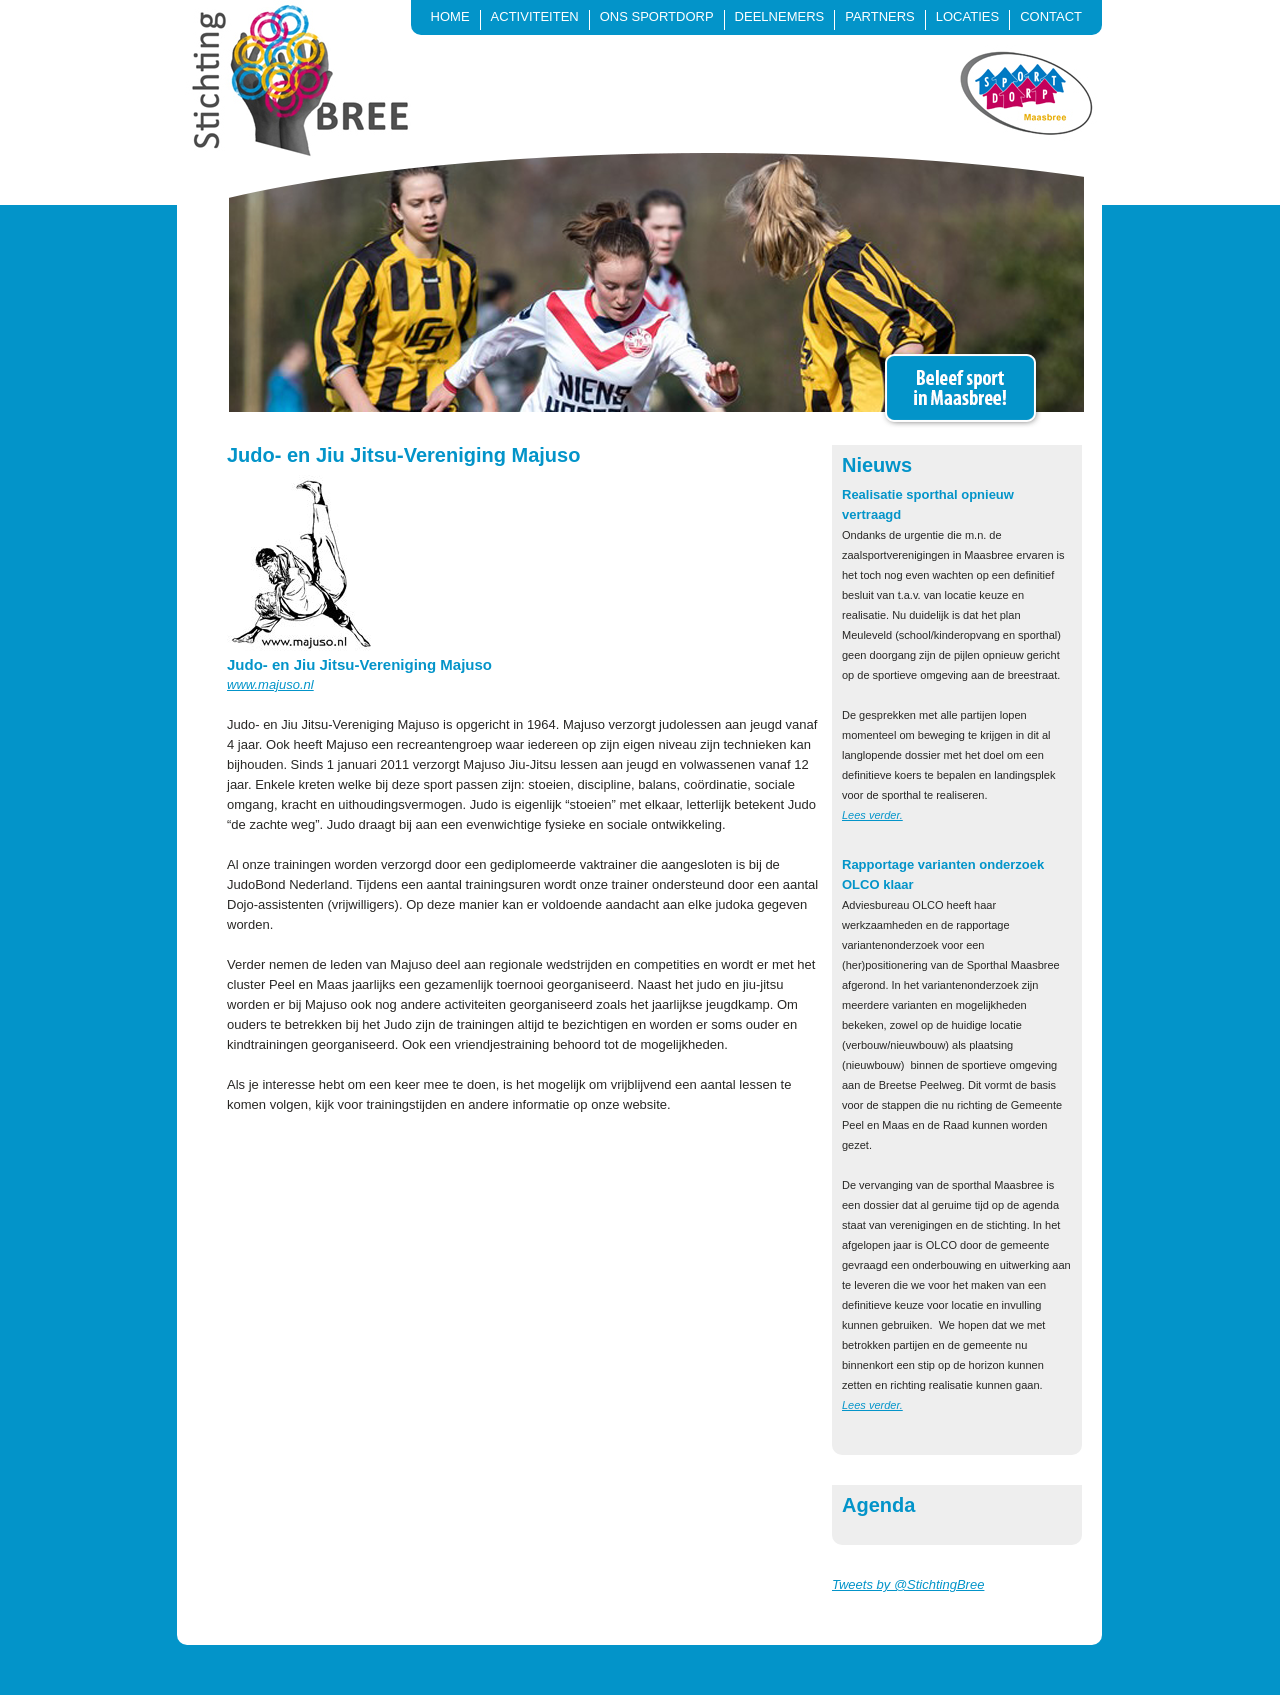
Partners (880, 16)
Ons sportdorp (657, 16)
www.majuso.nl (270, 684)
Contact (1051, 16)
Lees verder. (872, 815)
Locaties (967, 16)
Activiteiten (535, 16)
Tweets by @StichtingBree (908, 1584)
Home (450, 16)
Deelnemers (780, 16)
